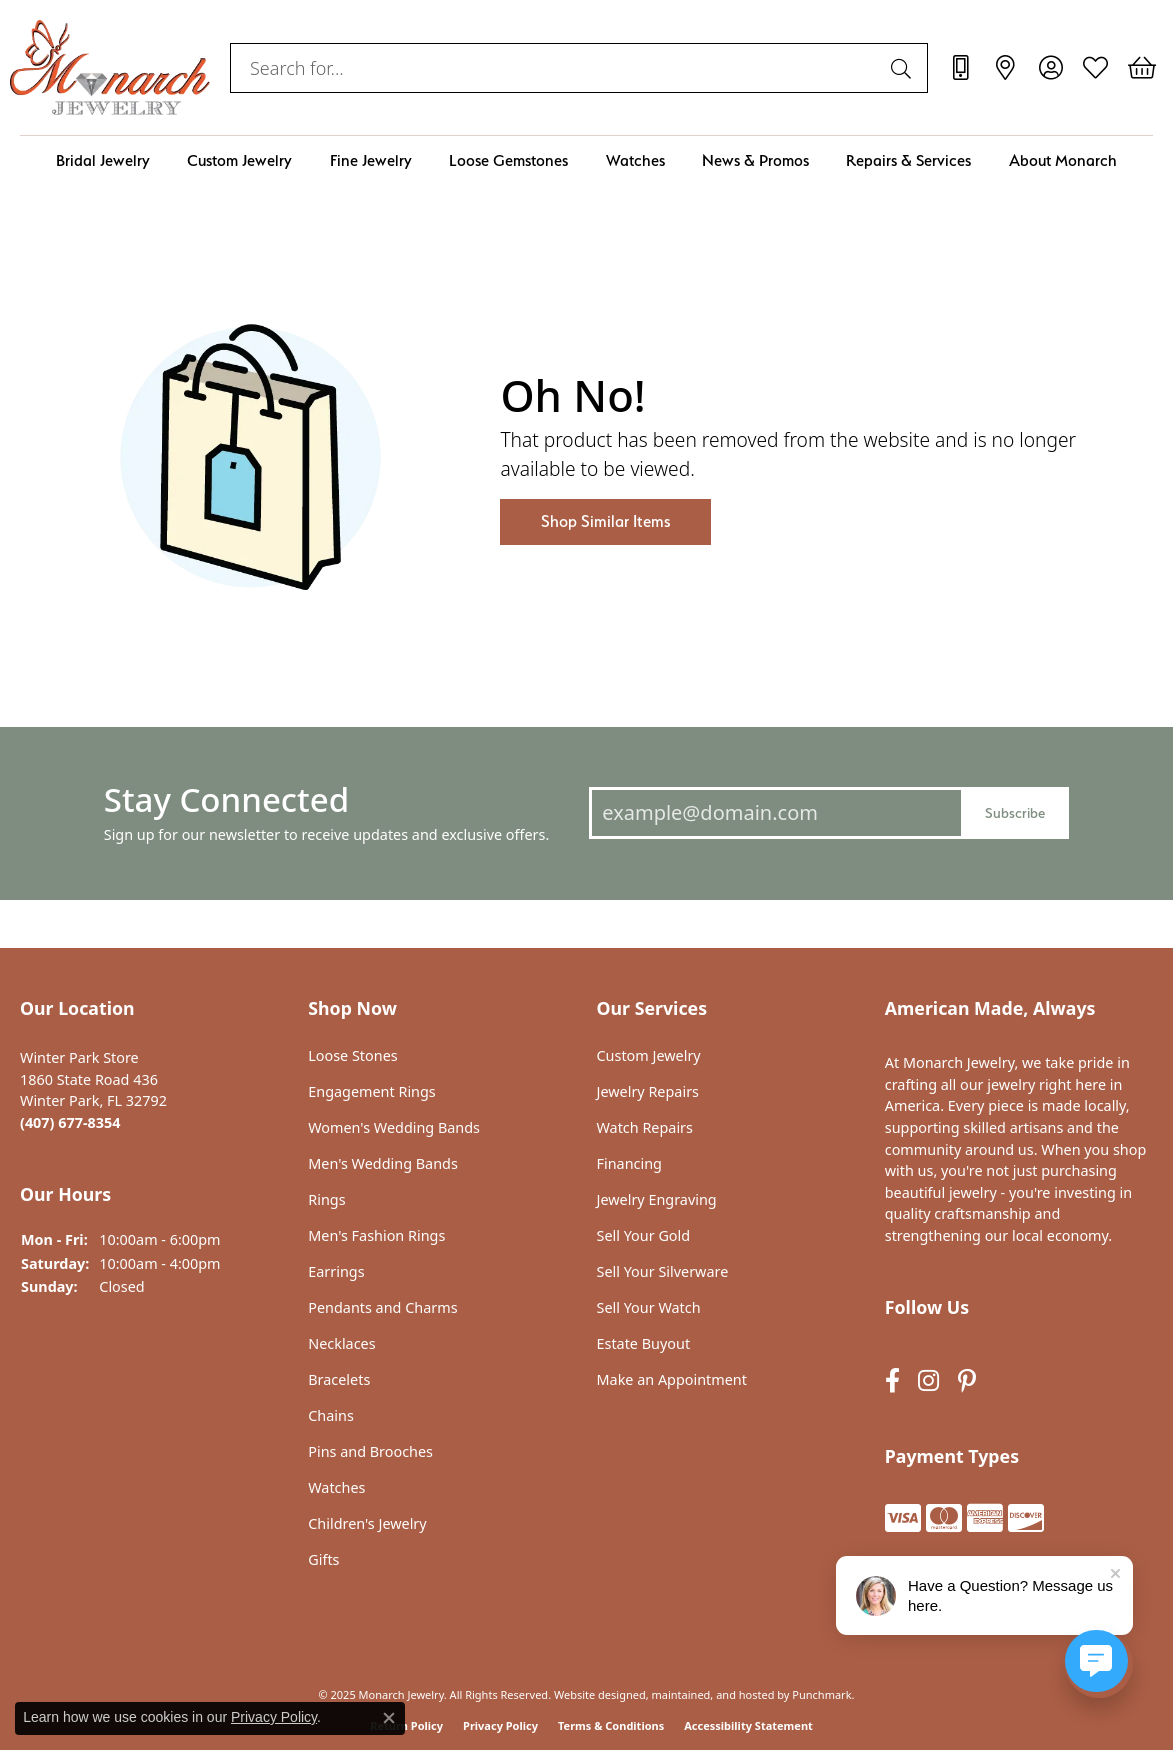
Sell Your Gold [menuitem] (644, 1236)
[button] (154, 1009)
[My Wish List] (1095, 68)
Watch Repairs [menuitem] (645, 1128)
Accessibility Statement (748, 1724)
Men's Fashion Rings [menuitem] (376, 1236)
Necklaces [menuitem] (341, 1344)
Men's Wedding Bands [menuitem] (383, 1164)
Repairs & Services (908, 160)
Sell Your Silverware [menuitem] (663, 1272)
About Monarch (1063, 160)
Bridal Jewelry (103, 160)
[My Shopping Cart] (1140, 68)
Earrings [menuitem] (336, 1272)
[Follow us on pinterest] (967, 1380)
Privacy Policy (500, 1724)
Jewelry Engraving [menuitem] (657, 1200)
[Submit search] (904, 68)
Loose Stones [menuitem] (352, 1056)
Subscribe (1015, 811)
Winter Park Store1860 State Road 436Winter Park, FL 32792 (93, 1090)
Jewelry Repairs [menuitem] (648, 1092)
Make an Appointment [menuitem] (672, 1380)
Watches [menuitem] (336, 1488)
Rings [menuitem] (326, 1200)
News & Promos (755, 160)
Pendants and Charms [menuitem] (382, 1308)
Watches (635, 160)
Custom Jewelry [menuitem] (649, 1056)
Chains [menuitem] (331, 1416)
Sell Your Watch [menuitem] (649, 1308)
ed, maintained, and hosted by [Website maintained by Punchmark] (711, 1693)
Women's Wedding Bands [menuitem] (394, 1128)
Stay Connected (226, 799)
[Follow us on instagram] (928, 1380)
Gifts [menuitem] (323, 1560)
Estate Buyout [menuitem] (644, 1344)
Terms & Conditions (611, 1724)
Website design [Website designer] (593, 1693)
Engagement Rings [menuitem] (372, 1092)
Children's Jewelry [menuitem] (367, 1524)
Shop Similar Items (605, 521)
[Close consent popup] (389, 1718)
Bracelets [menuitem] (339, 1380)
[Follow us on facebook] (892, 1380)
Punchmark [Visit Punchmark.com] (821, 1693)
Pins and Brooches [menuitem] (370, 1452)
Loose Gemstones (508, 160)
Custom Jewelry (239, 160)
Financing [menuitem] (629, 1164)
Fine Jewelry (371, 160)
